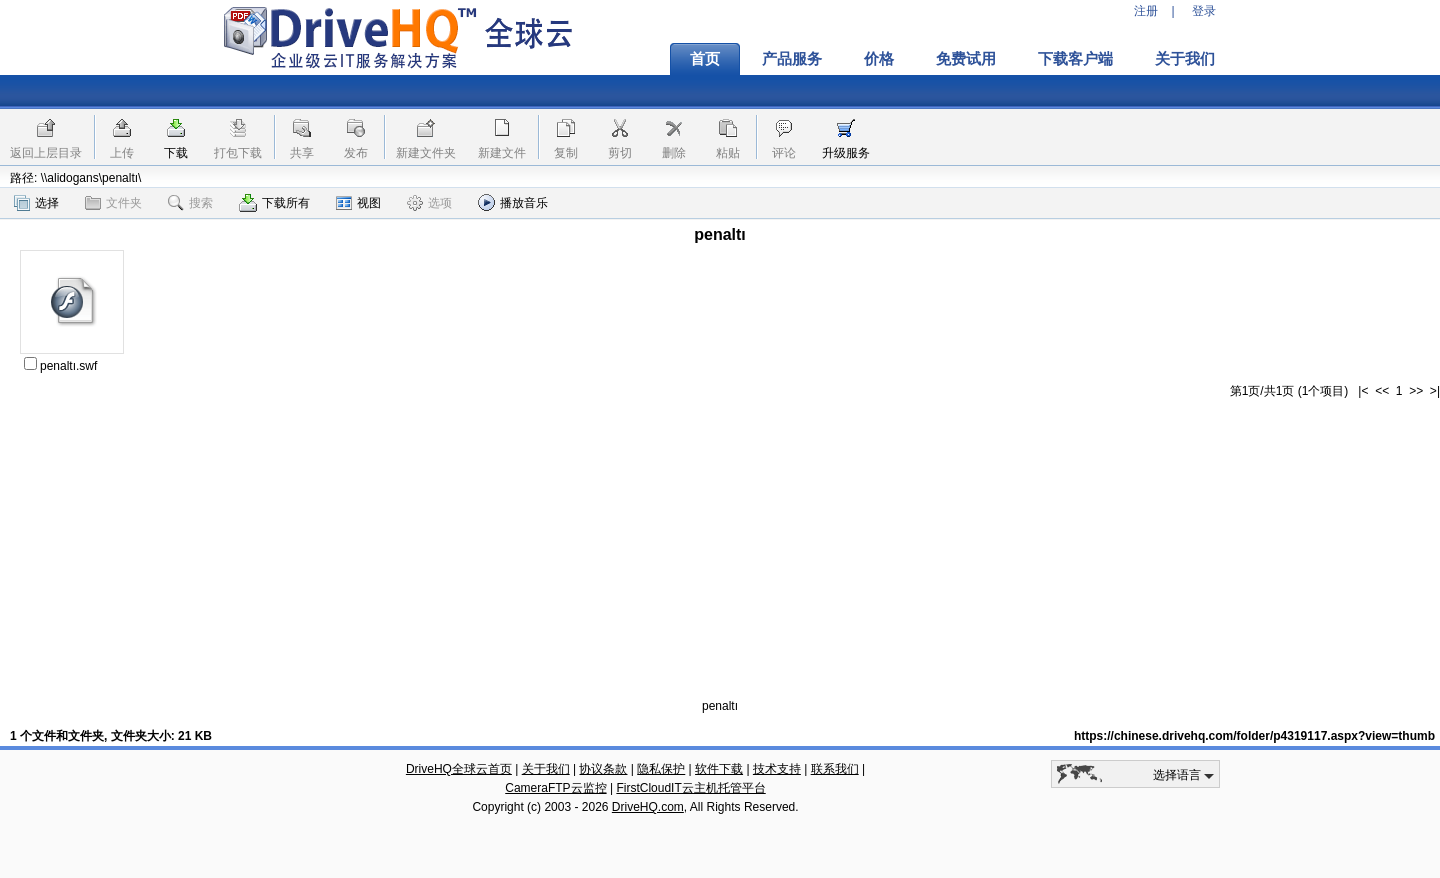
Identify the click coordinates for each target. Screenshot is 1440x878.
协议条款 (603, 769)
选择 (36, 203)
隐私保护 (661, 769)
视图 (358, 203)
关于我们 (1185, 59)
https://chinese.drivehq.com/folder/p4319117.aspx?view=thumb (1254, 736)
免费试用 (966, 59)
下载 (176, 153)
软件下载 (719, 769)
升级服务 (846, 153)
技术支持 (777, 769)
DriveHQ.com (648, 807)
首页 (705, 59)
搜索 (190, 203)
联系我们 (835, 769)
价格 (879, 59)
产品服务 (792, 59)
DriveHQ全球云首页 (459, 769)
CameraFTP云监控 (555, 788)
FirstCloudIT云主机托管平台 (690, 788)
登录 (1204, 11)
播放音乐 (513, 202)
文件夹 (113, 203)
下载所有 (274, 203)
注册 (1146, 11)
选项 (429, 203)
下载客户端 (1075, 59)
